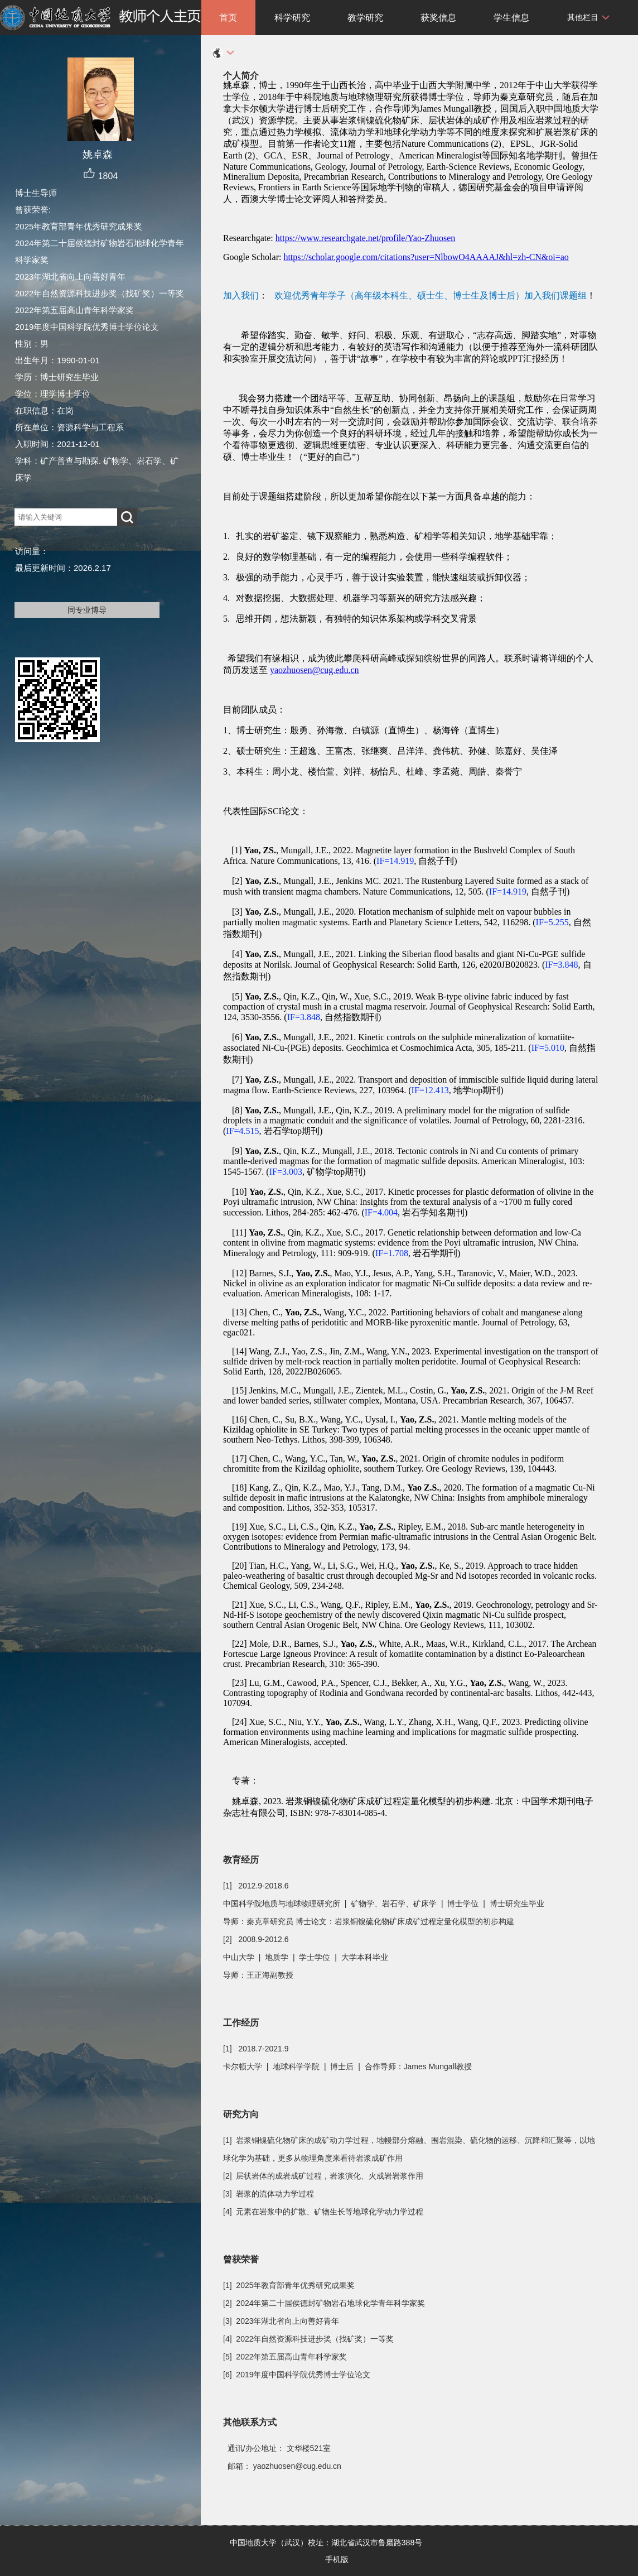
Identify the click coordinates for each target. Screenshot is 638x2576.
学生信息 (511, 17)
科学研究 (292, 17)
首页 (228, 17)
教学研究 (365, 17)
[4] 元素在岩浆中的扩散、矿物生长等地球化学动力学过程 (323, 2211)
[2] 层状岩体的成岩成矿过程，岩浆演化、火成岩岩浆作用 (323, 2175)
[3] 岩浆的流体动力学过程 (268, 2193)
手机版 (337, 2559)
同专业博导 (87, 609)
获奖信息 (438, 17)
